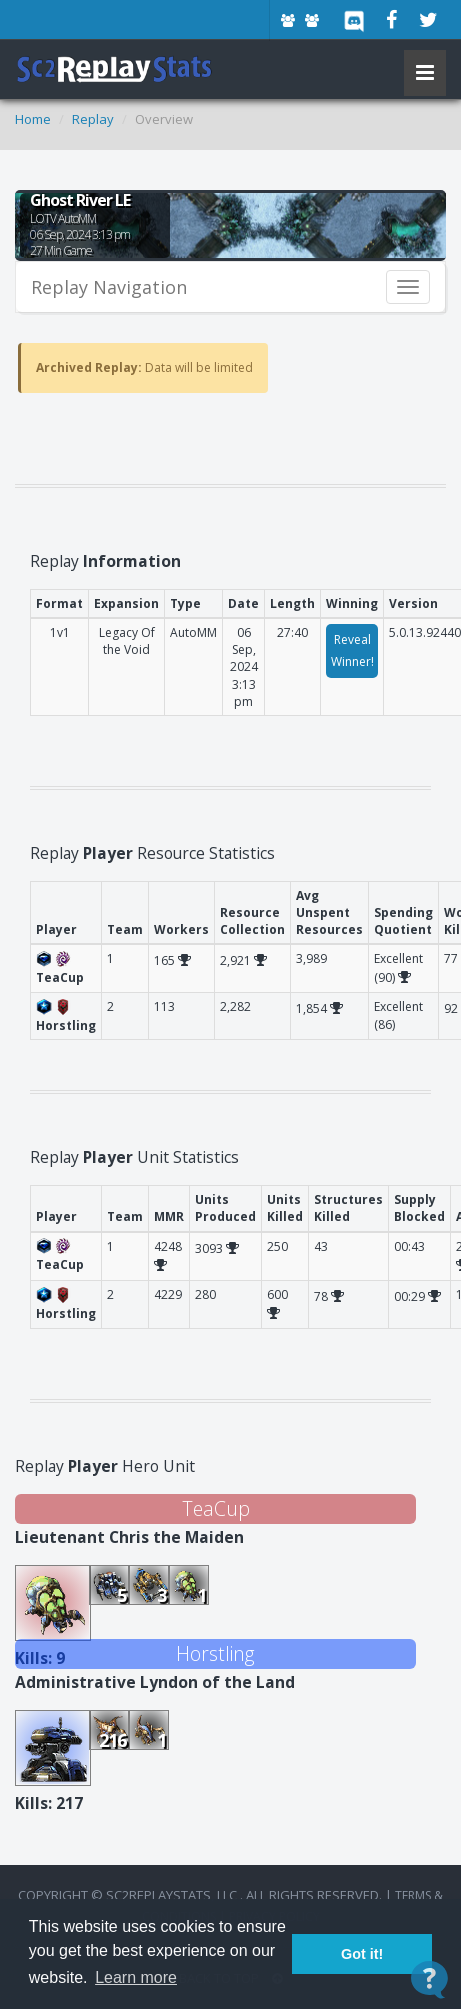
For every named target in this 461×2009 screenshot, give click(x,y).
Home (33, 119)
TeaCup (216, 1508)
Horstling (215, 1653)
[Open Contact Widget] (429, 1979)
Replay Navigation (109, 287)
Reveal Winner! (352, 650)
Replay (93, 119)
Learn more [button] (136, 1977)
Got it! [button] (362, 1954)
